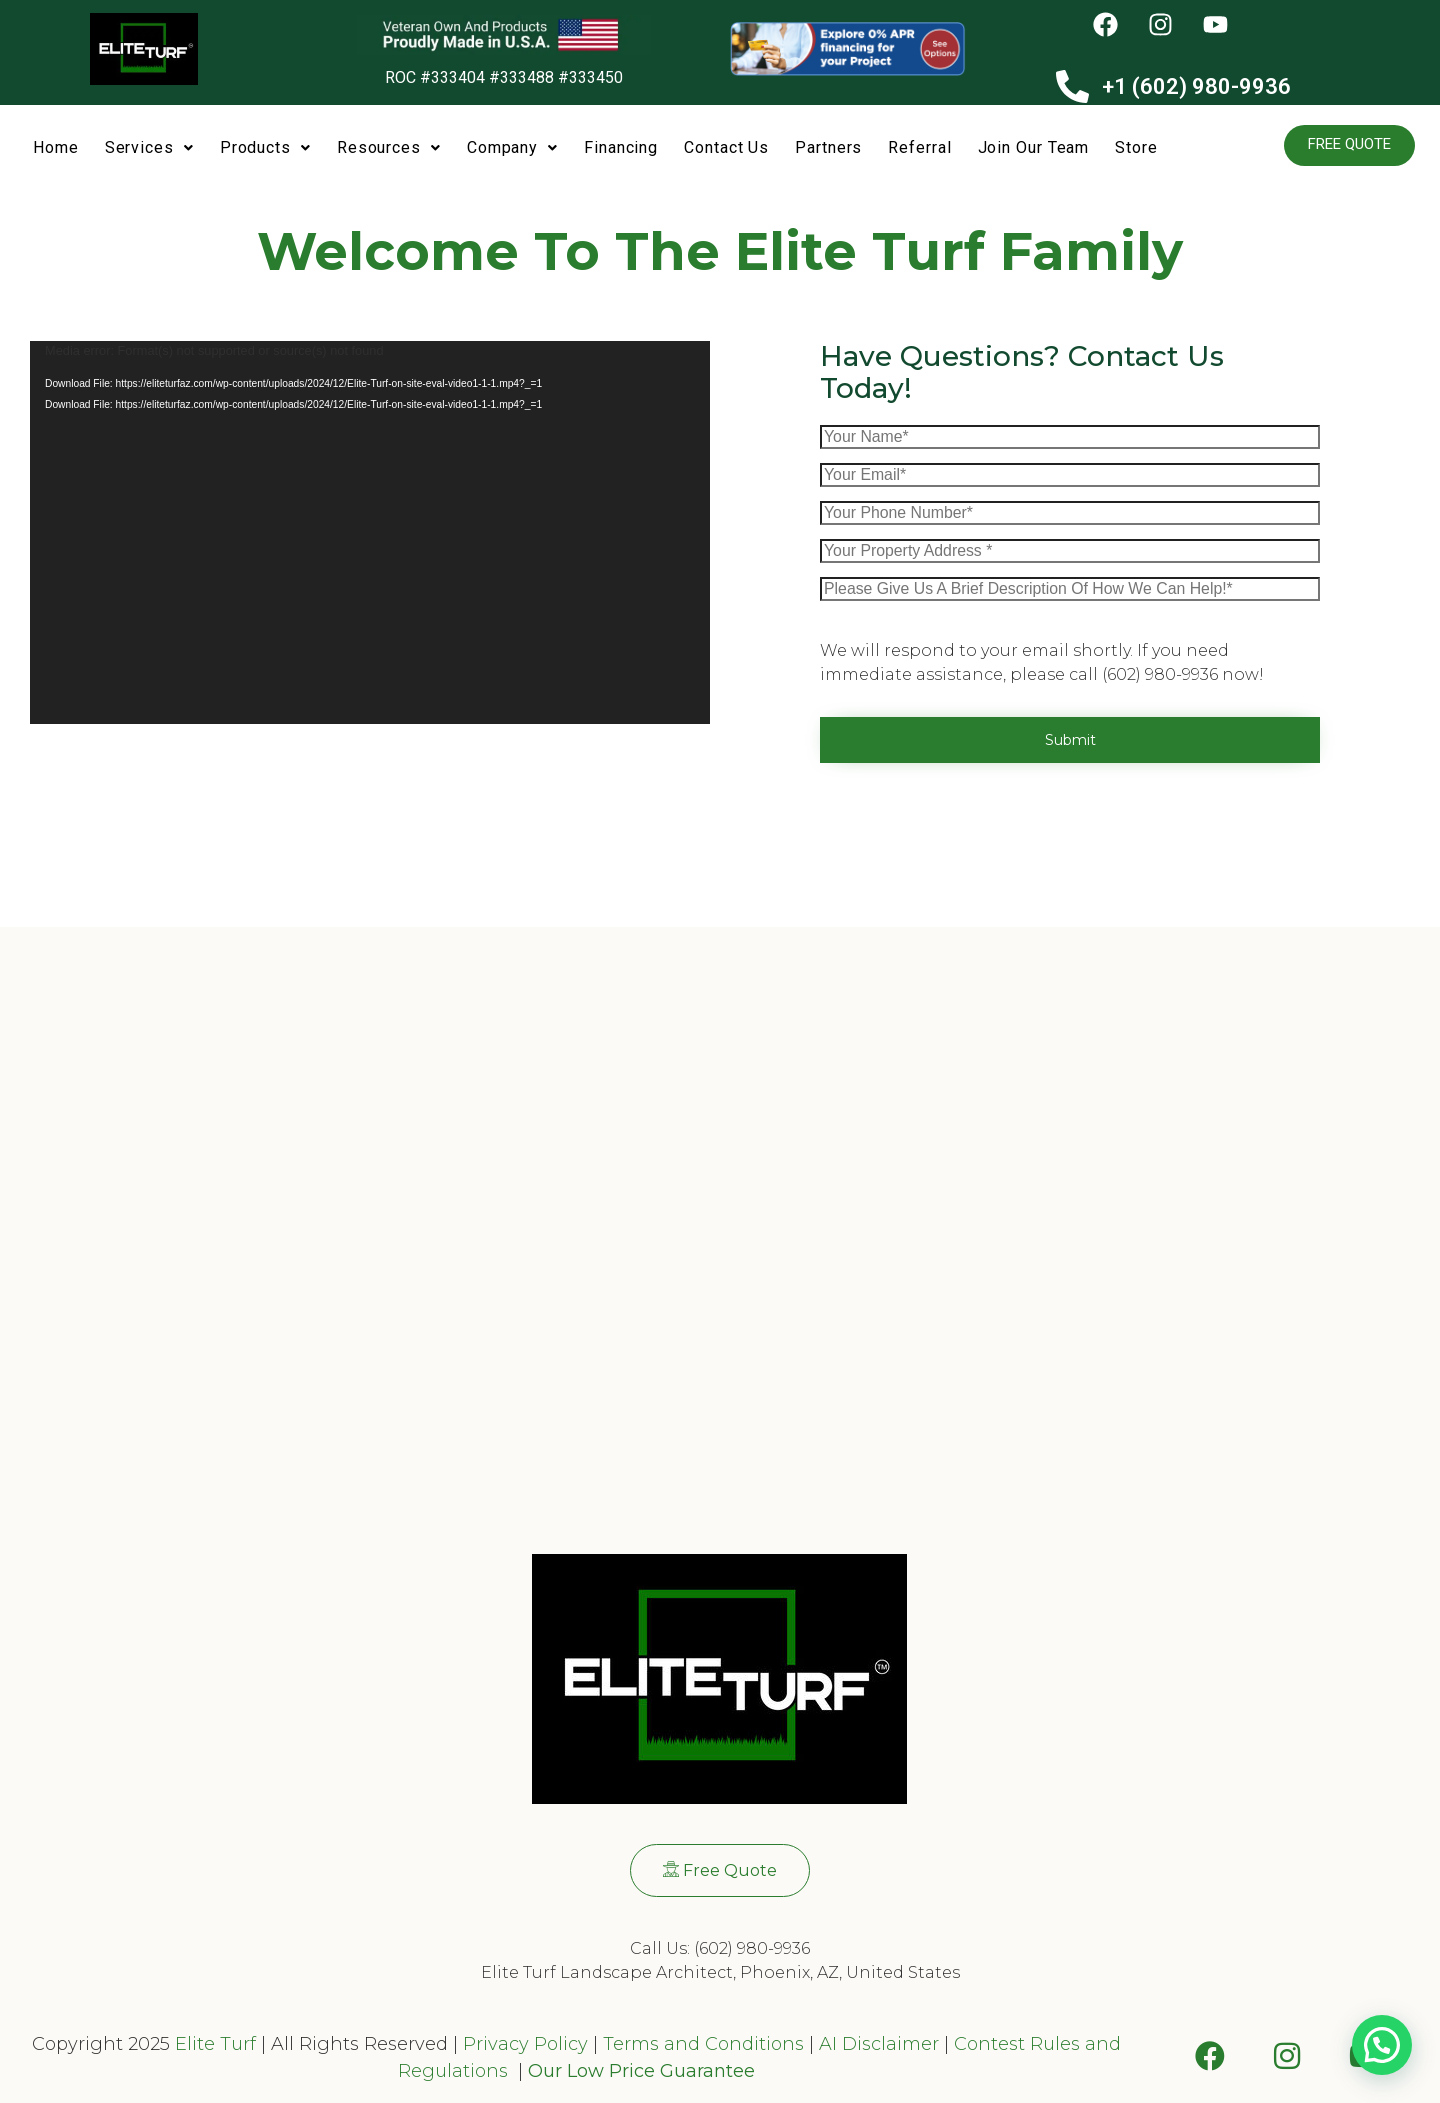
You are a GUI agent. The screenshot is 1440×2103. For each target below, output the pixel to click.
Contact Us (726, 147)
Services (149, 147)
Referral (919, 147)
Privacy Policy (523, 2044)
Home (56, 147)
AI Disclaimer (879, 2044)
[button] (149, 149)
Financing (621, 147)
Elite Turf (215, 2044)
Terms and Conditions (703, 2044)
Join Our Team (1034, 147)
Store (1136, 147)
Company (512, 147)
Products (265, 147)
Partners (828, 147)
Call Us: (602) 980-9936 (720, 1948)
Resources (389, 147)
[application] (370, 532)
